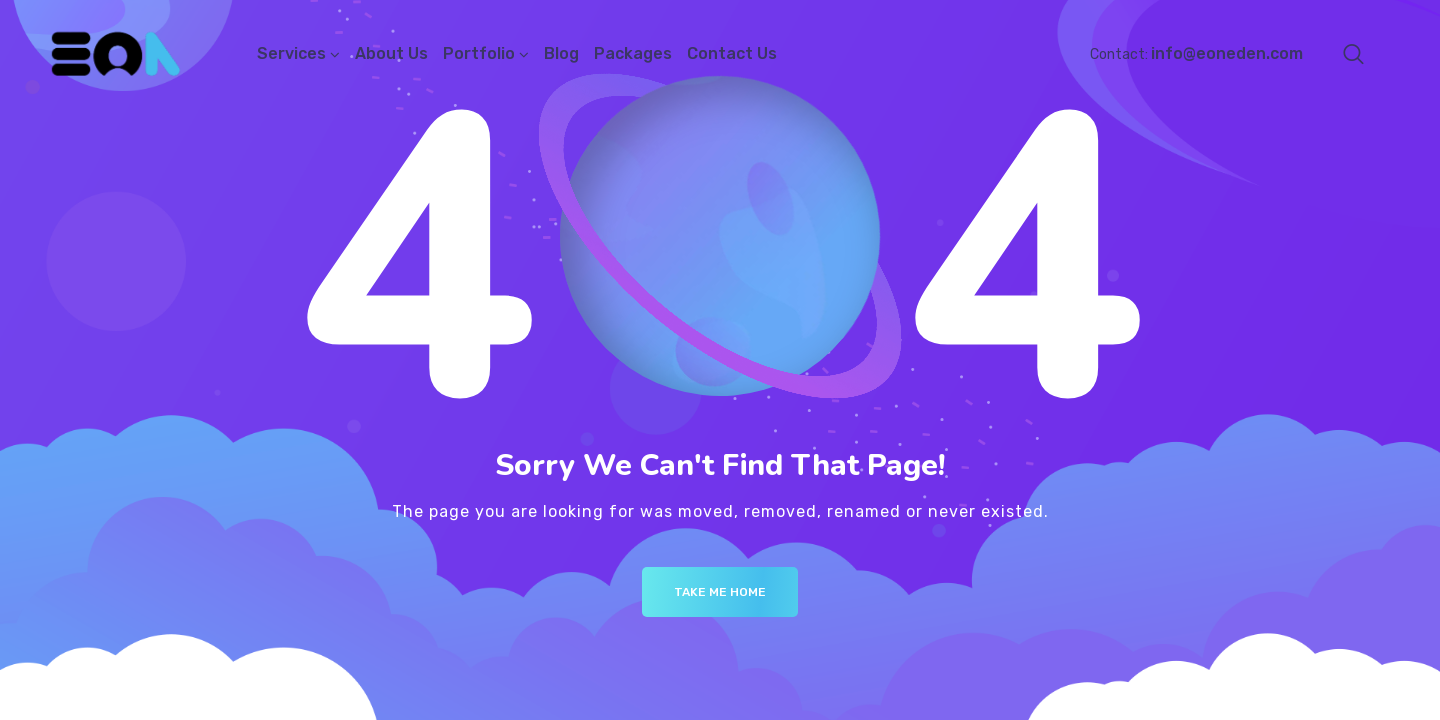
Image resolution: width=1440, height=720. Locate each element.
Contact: (1196, 54)
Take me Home (720, 592)
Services (291, 53)
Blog (561, 53)
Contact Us (732, 53)
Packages (633, 53)
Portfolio (479, 53)
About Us (391, 53)
